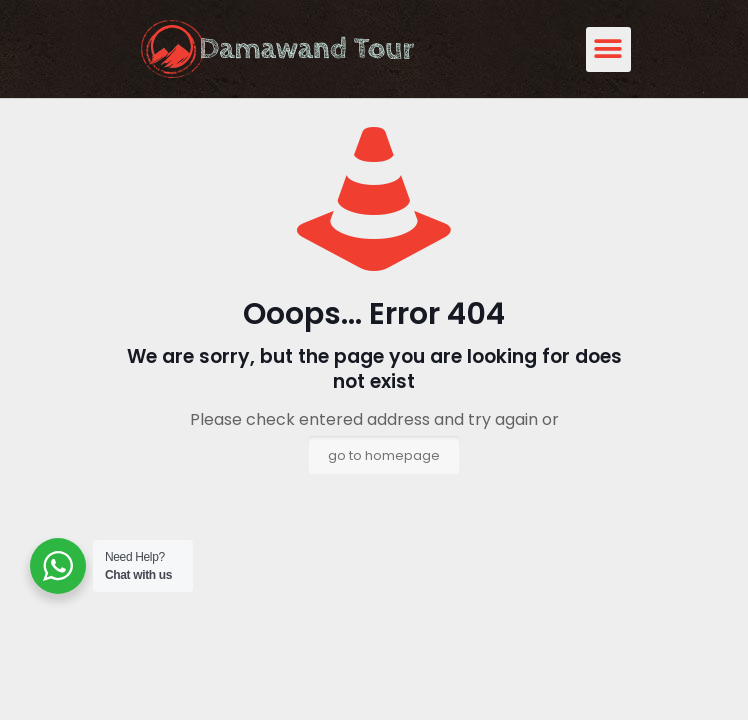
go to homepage (384, 455)
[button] (608, 49)
